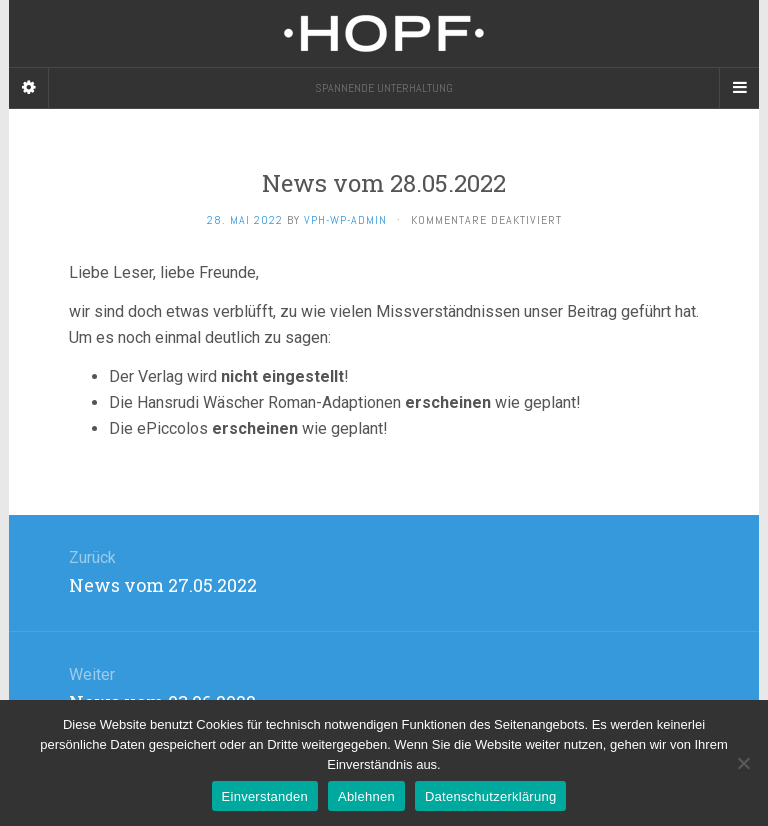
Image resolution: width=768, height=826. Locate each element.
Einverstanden (265, 796)
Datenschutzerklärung (490, 796)
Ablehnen (366, 796)
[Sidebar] (29, 88)
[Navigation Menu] (739, 88)
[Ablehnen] (743, 763)
